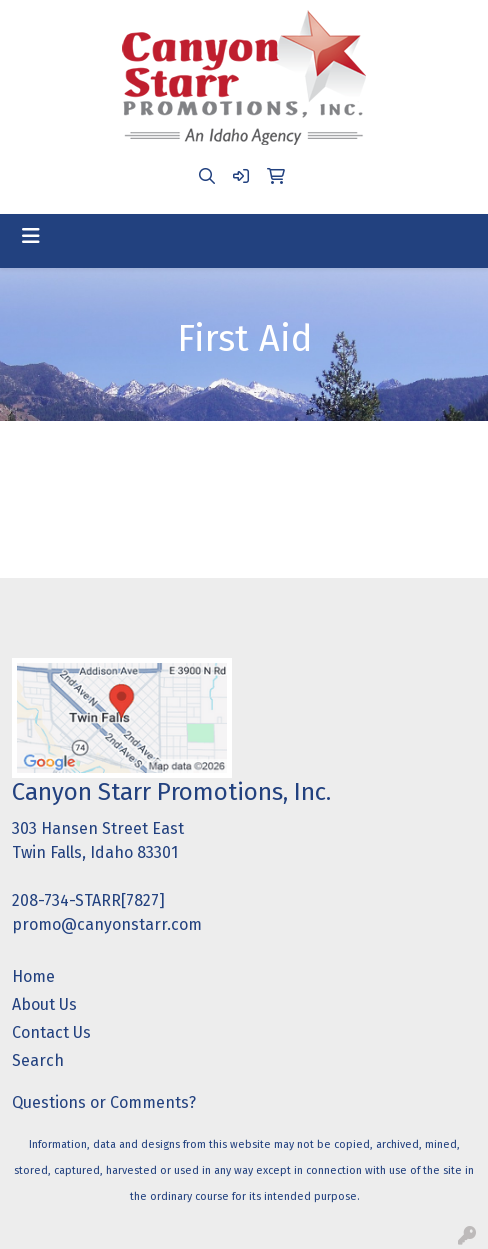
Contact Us (51, 1032)
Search (38, 1060)
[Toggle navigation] (31, 236)
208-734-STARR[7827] (88, 900)
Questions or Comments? (104, 1102)
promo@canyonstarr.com (107, 924)
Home (33, 976)
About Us (44, 1004)
